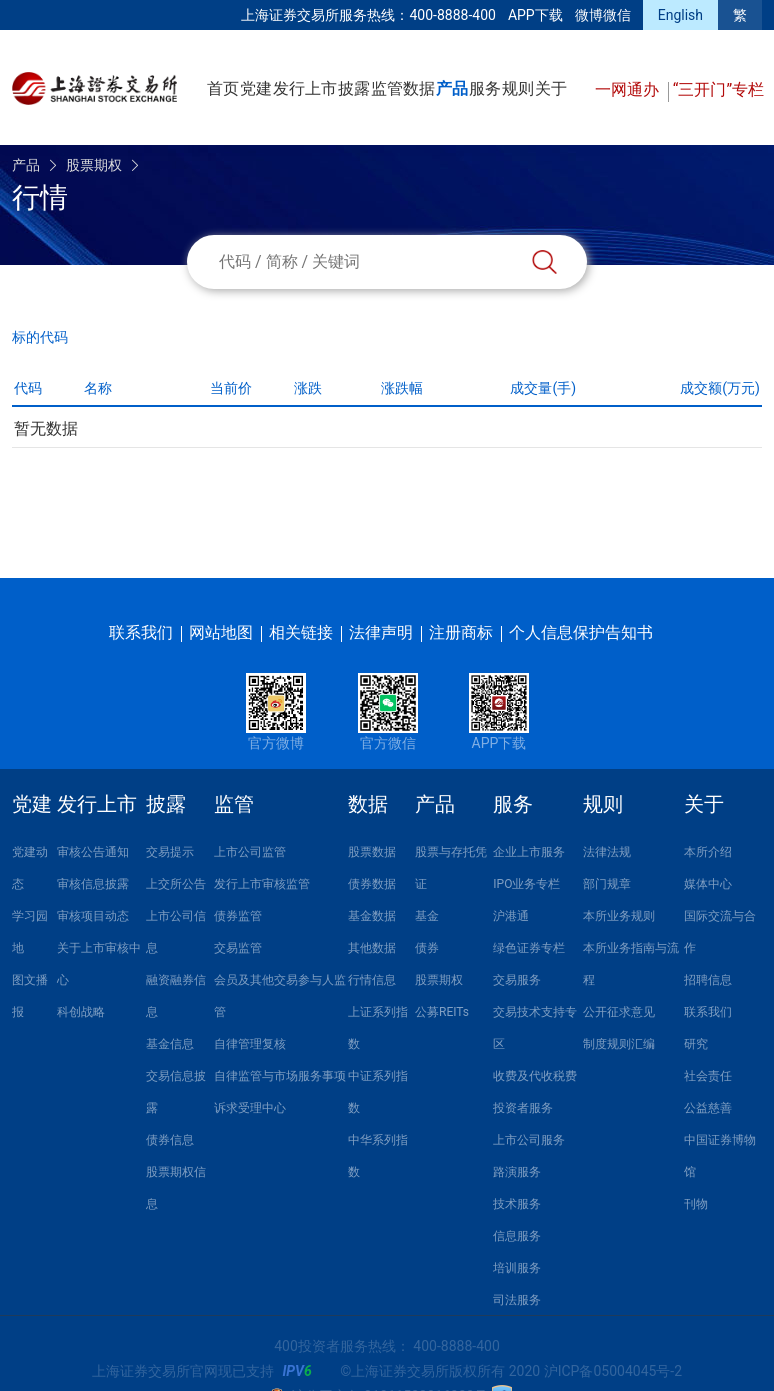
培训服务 (517, 1268)
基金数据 (372, 916)
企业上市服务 (529, 852)
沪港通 (511, 916)
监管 (387, 88)
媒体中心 (708, 884)
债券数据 (372, 884)
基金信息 (170, 1044)
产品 (452, 88)
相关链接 (301, 632)
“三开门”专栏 (718, 89)
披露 (354, 88)
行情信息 (372, 980)
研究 (696, 1044)
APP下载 (535, 15)
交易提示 (170, 852)
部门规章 (607, 884)
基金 (427, 916)
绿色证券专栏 (529, 948)
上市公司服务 (529, 1140)
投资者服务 (523, 1108)
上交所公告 (176, 884)
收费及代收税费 (535, 1076)
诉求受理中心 (250, 1108)
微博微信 (603, 15)
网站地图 (221, 632)
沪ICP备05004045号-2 (613, 1371)
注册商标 (461, 632)
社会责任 (708, 1076)
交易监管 (238, 948)
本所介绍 (708, 852)
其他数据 (372, 948)
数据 (419, 88)
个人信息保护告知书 (581, 632)
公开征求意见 (619, 1012)
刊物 (696, 1204)
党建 (256, 88)
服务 (485, 88)
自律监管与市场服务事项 (280, 1076)
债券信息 (170, 1140)
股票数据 (372, 852)
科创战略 (81, 1012)
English (680, 15)
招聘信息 (708, 980)
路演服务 (517, 1172)
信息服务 (517, 1236)
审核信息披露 (93, 884)
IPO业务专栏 (526, 884)
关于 (551, 88)
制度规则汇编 (619, 1044)
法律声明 (381, 632)
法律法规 (607, 852)
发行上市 (305, 88)
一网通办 (629, 89)
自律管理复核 (250, 1044)
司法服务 (517, 1300)
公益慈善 (708, 1108)
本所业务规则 (619, 916)
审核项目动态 (93, 916)
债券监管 (238, 916)
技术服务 (517, 1204)
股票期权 (94, 165)
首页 (223, 88)
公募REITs (442, 1012)
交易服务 (517, 980)
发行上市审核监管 (262, 884)
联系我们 (141, 632)
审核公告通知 (93, 852)
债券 (427, 948)
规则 (518, 88)
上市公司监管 (250, 852)
